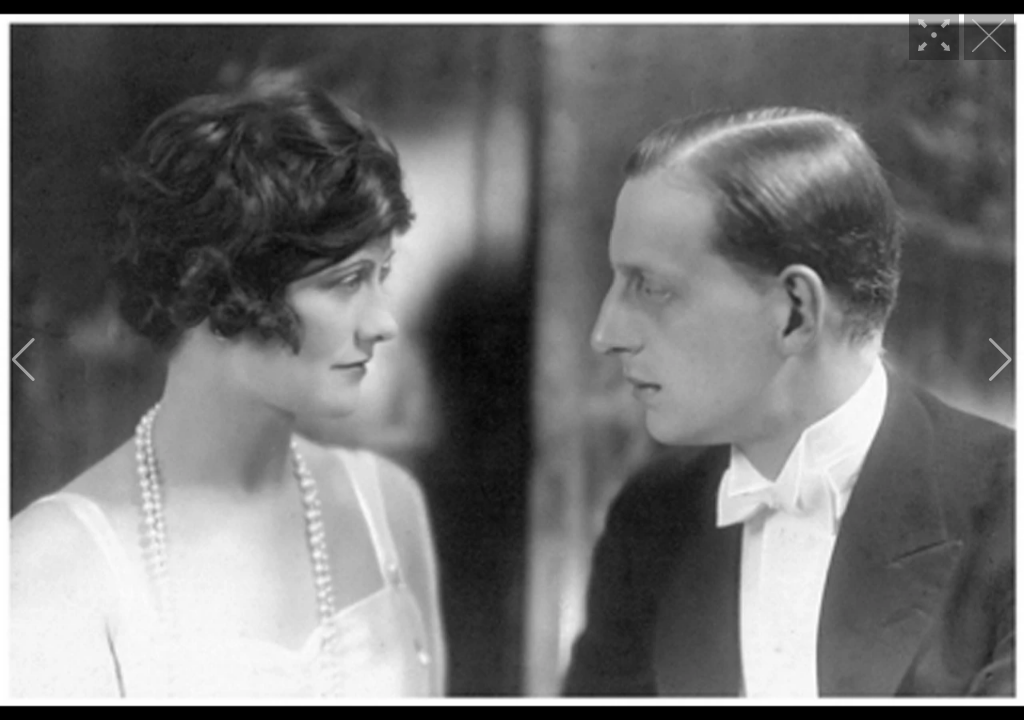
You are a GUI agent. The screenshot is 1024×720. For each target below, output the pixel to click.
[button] (23, 360)
